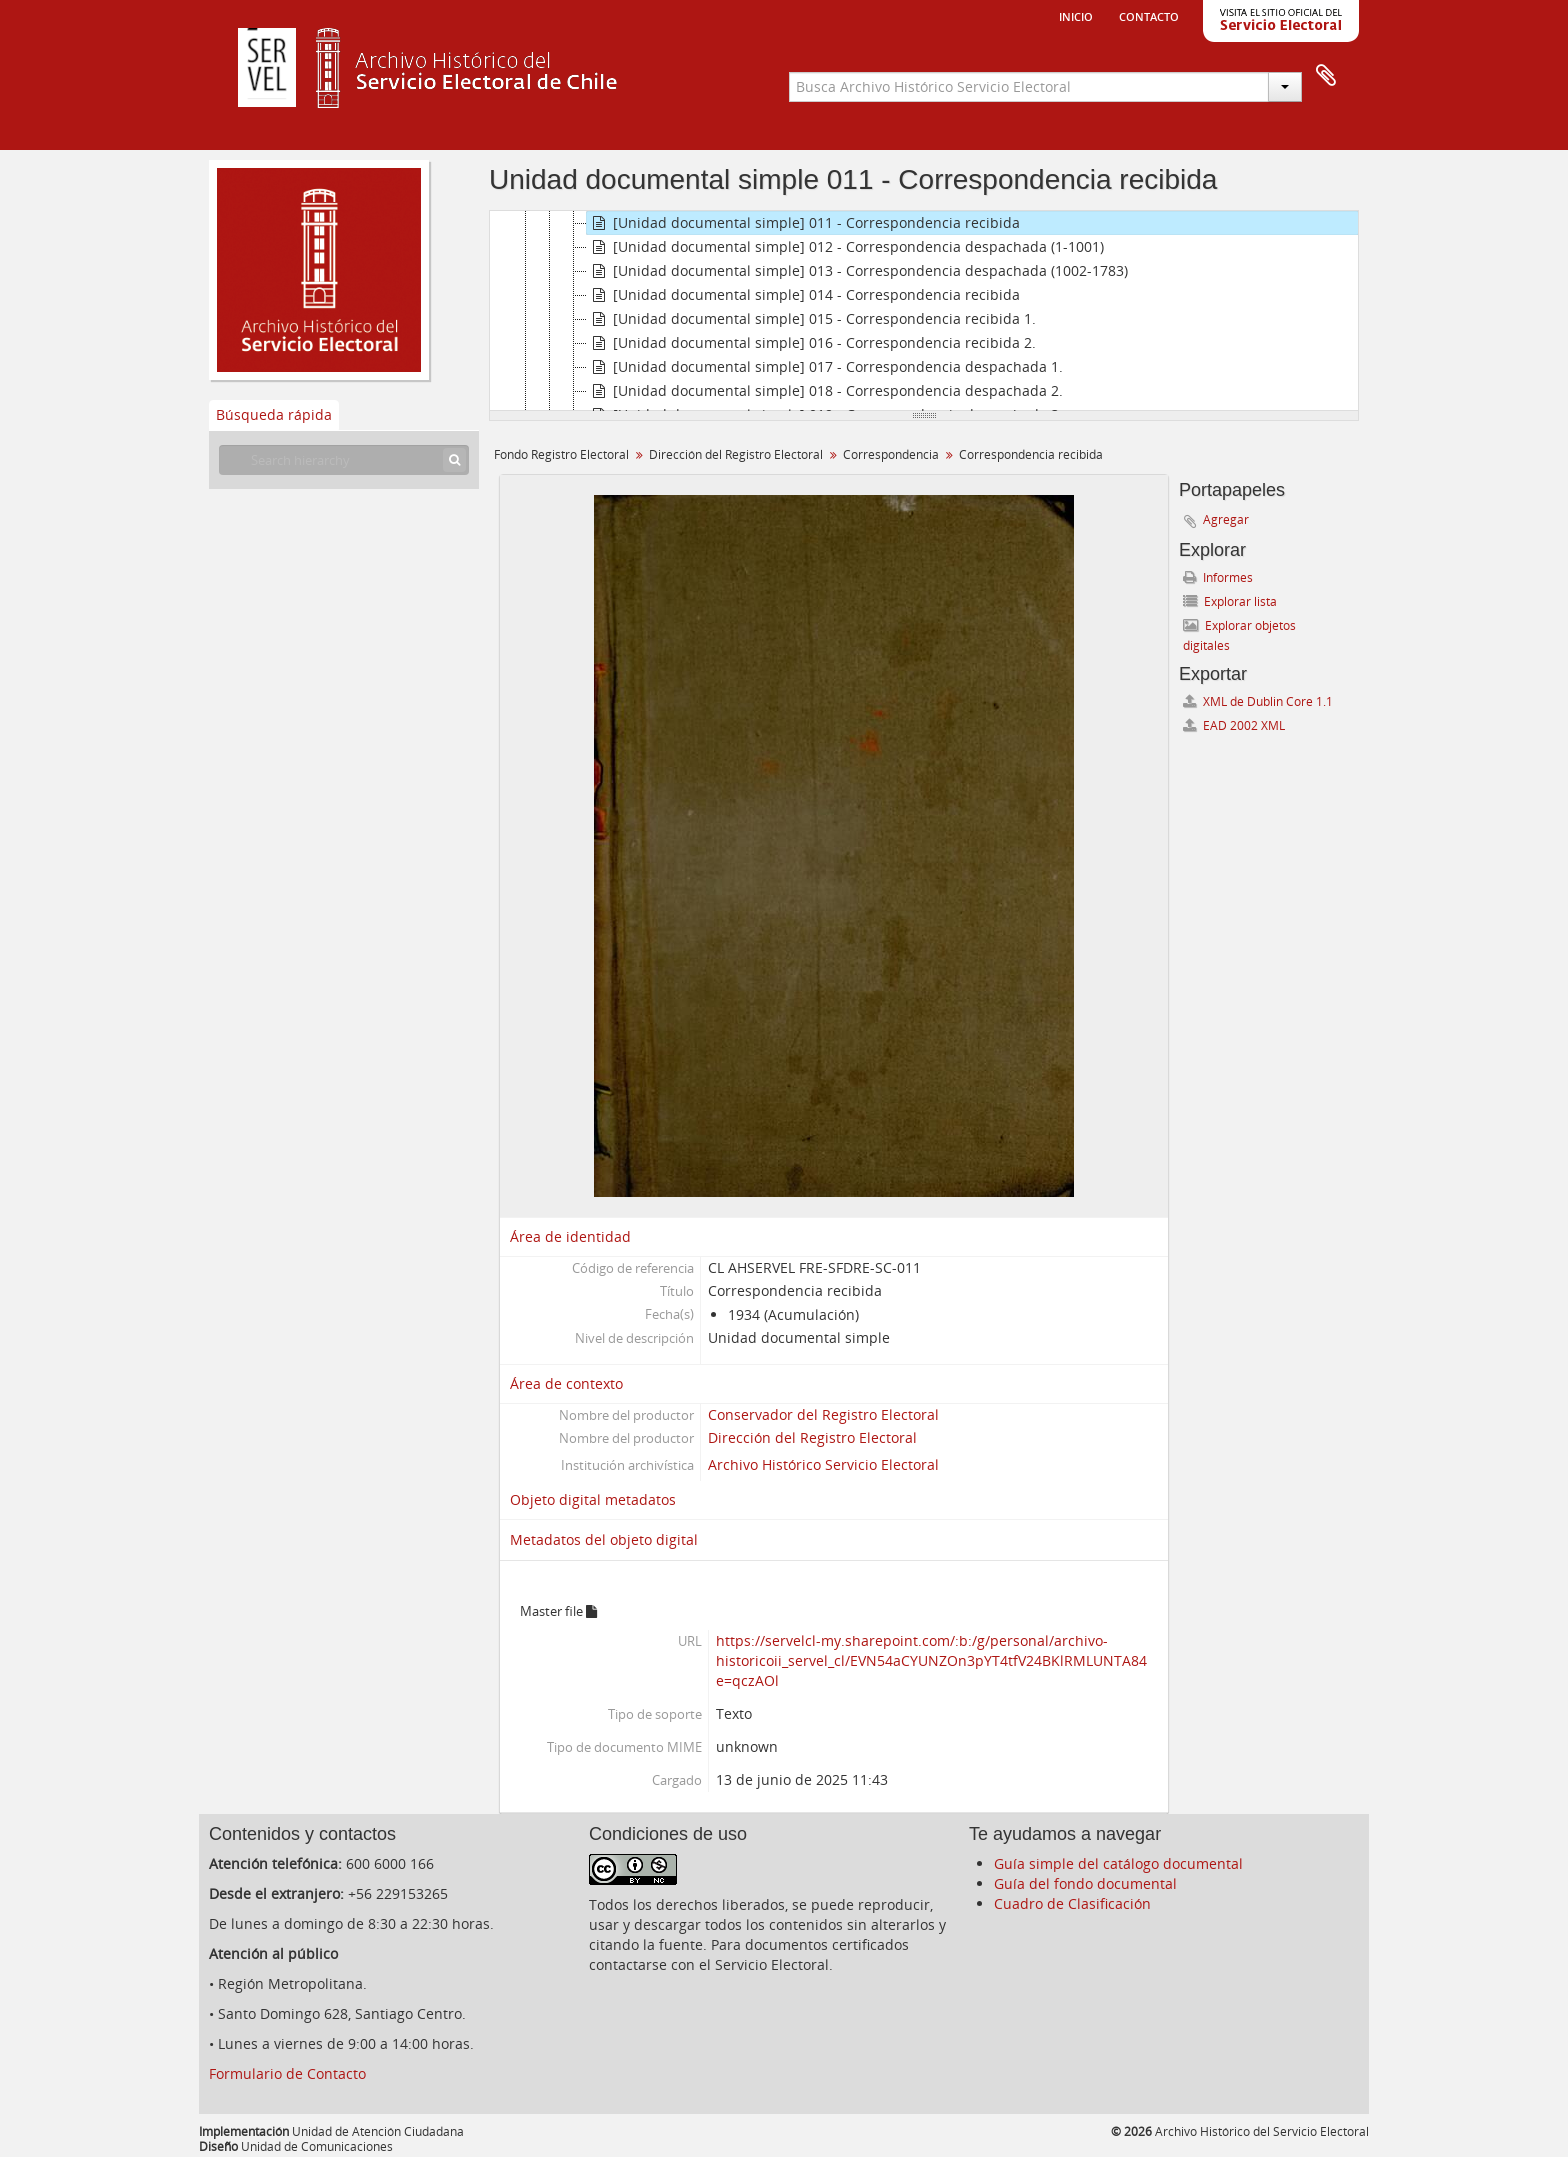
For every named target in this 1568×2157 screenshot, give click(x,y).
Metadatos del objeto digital (604, 1539)
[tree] (924, 311)
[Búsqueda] (454, 460)
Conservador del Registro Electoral (823, 1414)
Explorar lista (1230, 601)
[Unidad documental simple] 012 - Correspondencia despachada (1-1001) (845, 247)
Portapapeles (1326, 76)
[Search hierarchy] (344, 460)
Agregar (1226, 519)
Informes (1218, 577)
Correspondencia (891, 454)
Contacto (1149, 15)
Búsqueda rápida (274, 414)
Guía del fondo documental (1085, 1883)
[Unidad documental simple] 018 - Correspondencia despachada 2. (825, 391)
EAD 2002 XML (1234, 725)
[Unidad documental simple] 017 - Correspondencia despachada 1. (825, 367)
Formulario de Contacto (287, 2073)
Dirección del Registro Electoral (736, 454)
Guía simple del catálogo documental (1118, 1863)
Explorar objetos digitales (1239, 635)
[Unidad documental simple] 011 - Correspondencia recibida (803, 223)
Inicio (1076, 15)
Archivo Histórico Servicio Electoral (823, 1464)
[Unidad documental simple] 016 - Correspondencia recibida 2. (811, 343)
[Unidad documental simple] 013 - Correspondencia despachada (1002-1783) (857, 271)
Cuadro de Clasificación (1072, 1903)
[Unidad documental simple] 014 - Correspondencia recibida (803, 295)
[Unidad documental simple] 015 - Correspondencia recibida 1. (811, 319)
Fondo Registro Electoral (561, 454)
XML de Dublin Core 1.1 (1258, 701)
